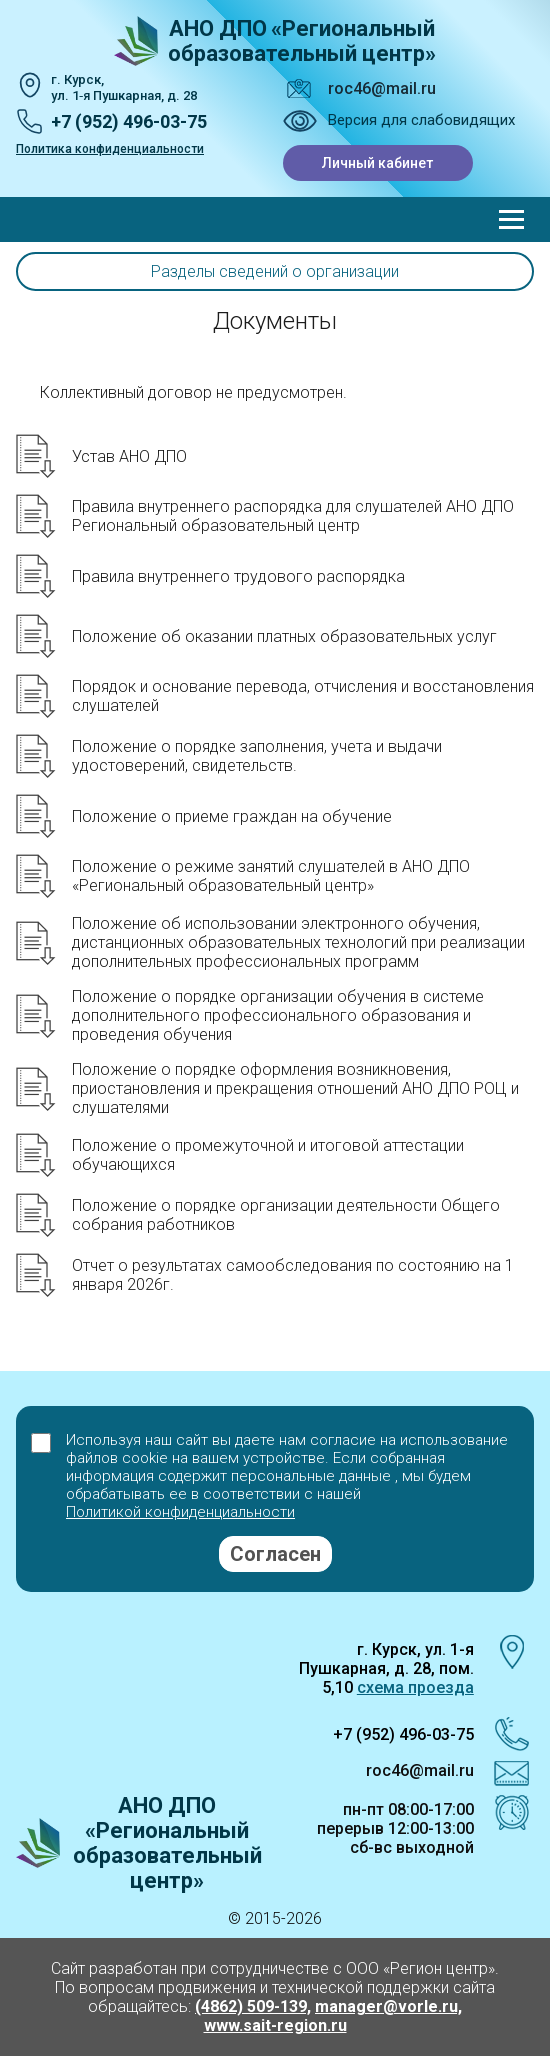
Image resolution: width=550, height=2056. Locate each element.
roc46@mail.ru (382, 88)
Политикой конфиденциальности (180, 1512)
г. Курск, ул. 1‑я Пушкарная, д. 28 (124, 87)
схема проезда (415, 1687)
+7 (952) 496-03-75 (129, 121)
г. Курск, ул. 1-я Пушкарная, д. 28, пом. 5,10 (386, 1668)
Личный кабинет (377, 163)
